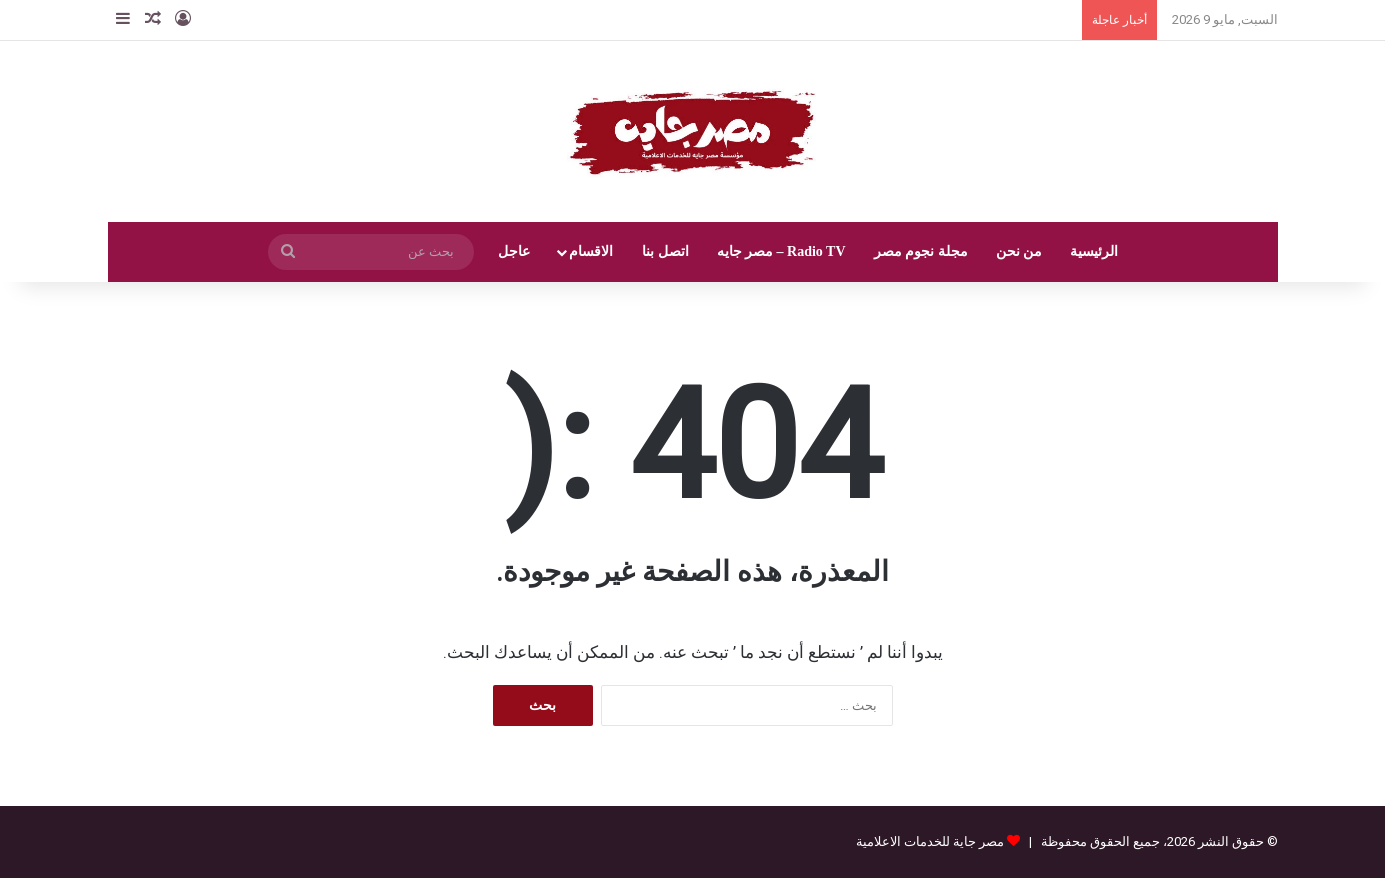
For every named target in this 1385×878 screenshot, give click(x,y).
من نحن (1019, 251)
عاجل (514, 251)
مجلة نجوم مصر (921, 251)
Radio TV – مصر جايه (781, 251)
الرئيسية (1094, 251)
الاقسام (591, 251)
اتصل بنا (665, 251)
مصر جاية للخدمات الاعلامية (930, 841)
